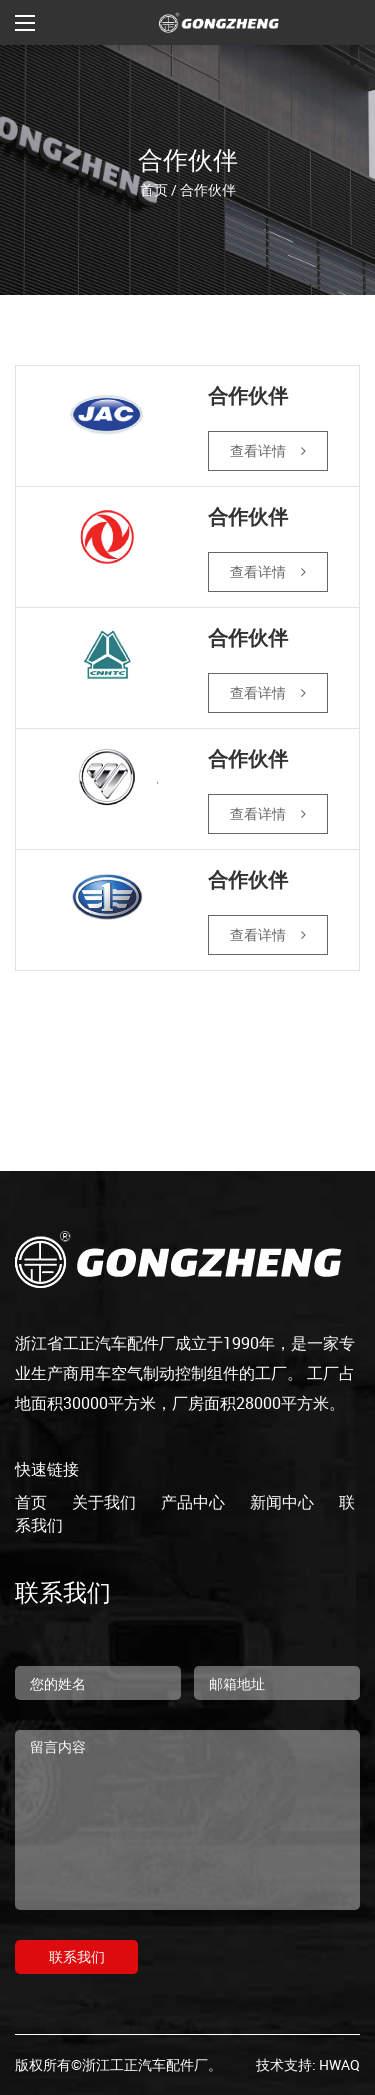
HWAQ (339, 2064)
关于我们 (104, 1502)
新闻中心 (282, 1502)
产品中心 (193, 1502)
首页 (154, 188)
